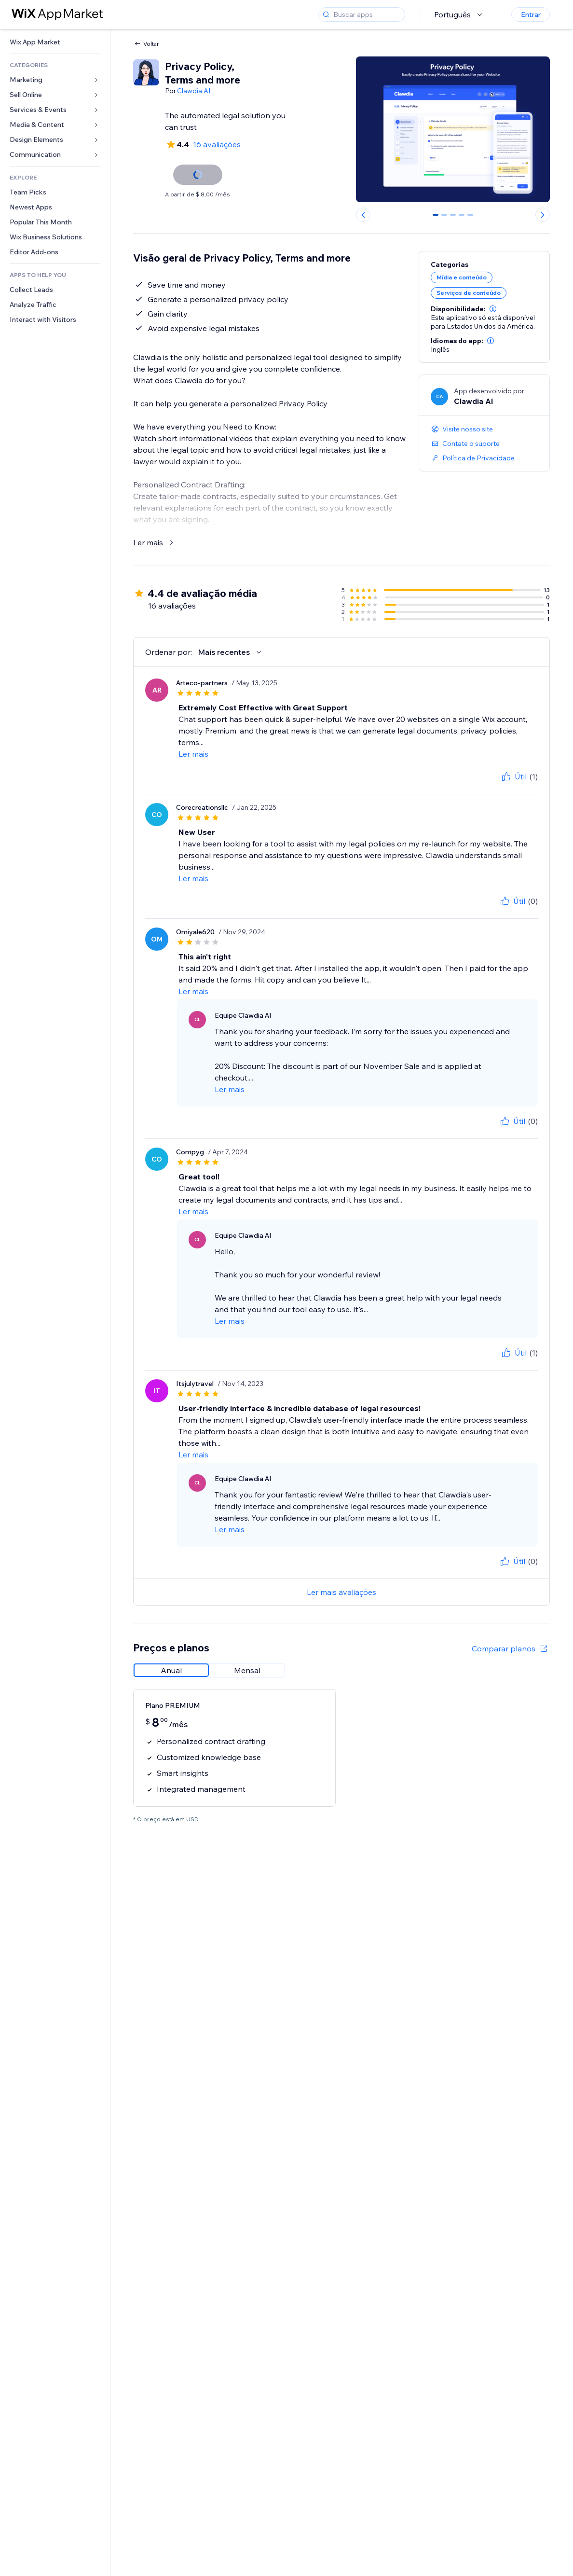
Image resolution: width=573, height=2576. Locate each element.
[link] (55, 42)
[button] (493, 309)
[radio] (171, 1670)
